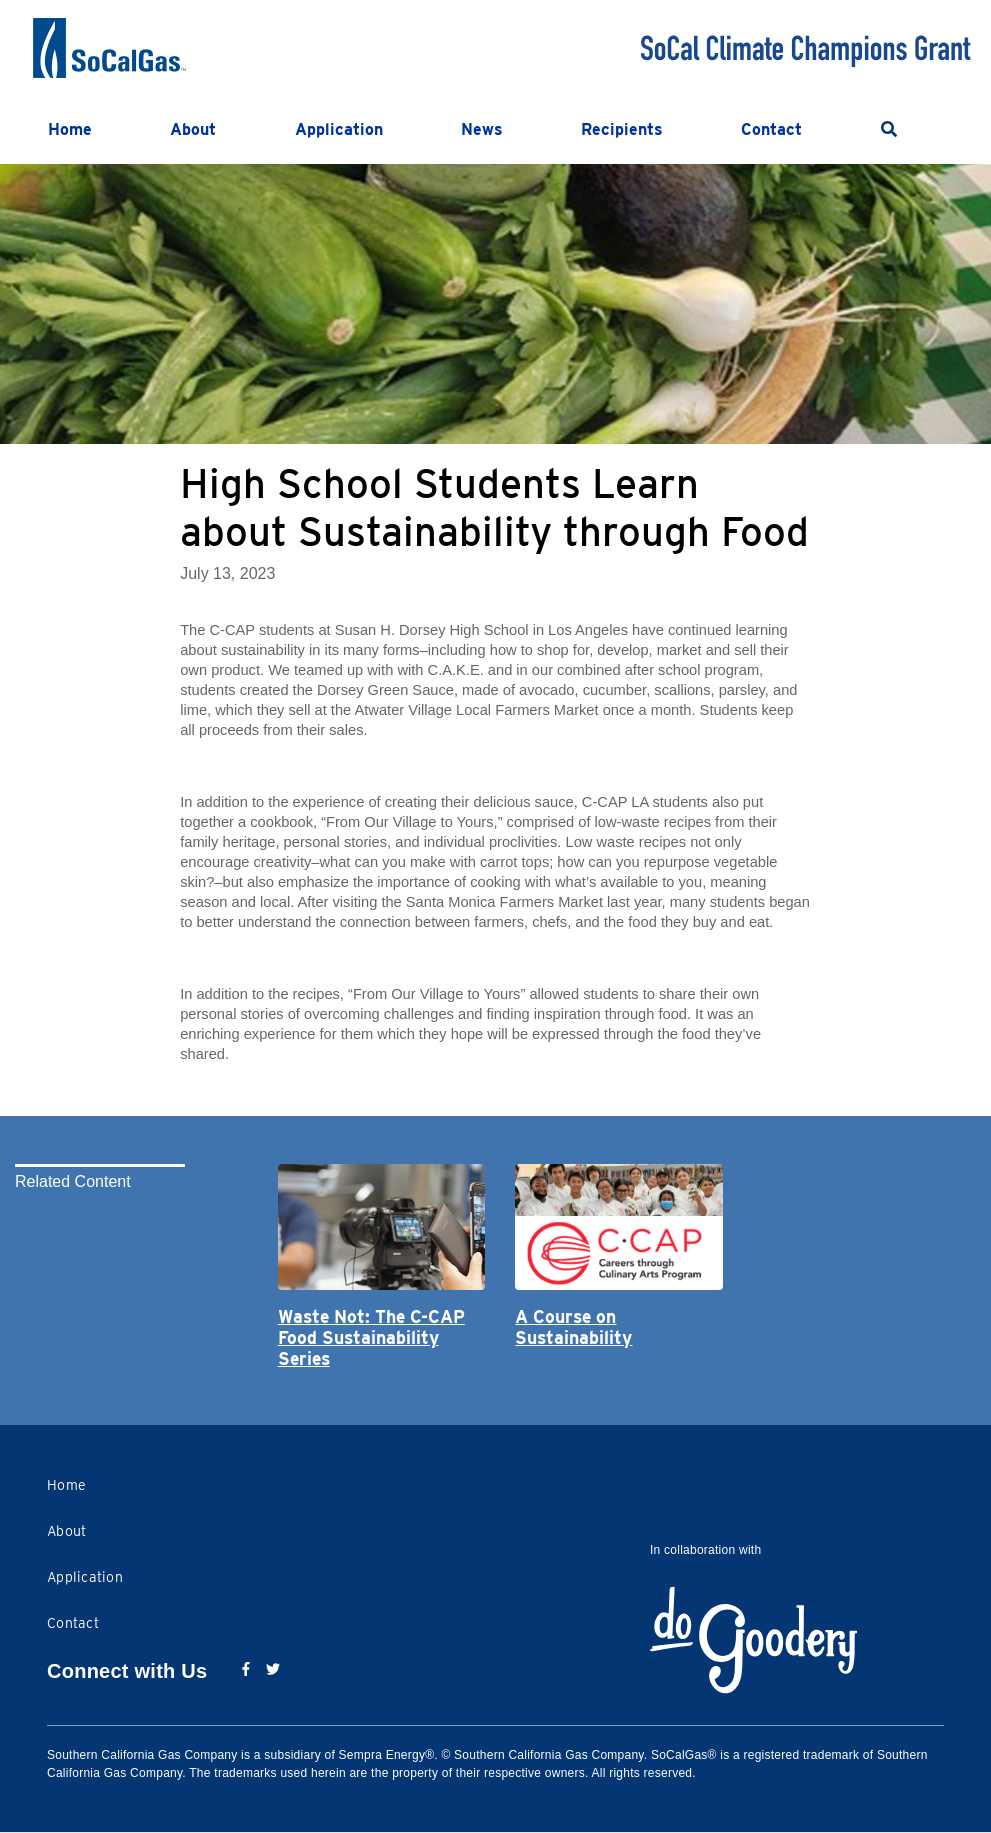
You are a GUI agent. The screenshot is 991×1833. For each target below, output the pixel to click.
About (193, 129)
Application (339, 129)
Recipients (622, 129)
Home (70, 129)
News (482, 129)
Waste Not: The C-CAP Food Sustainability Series (371, 1337)
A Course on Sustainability (573, 1327)
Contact (771, 129)
